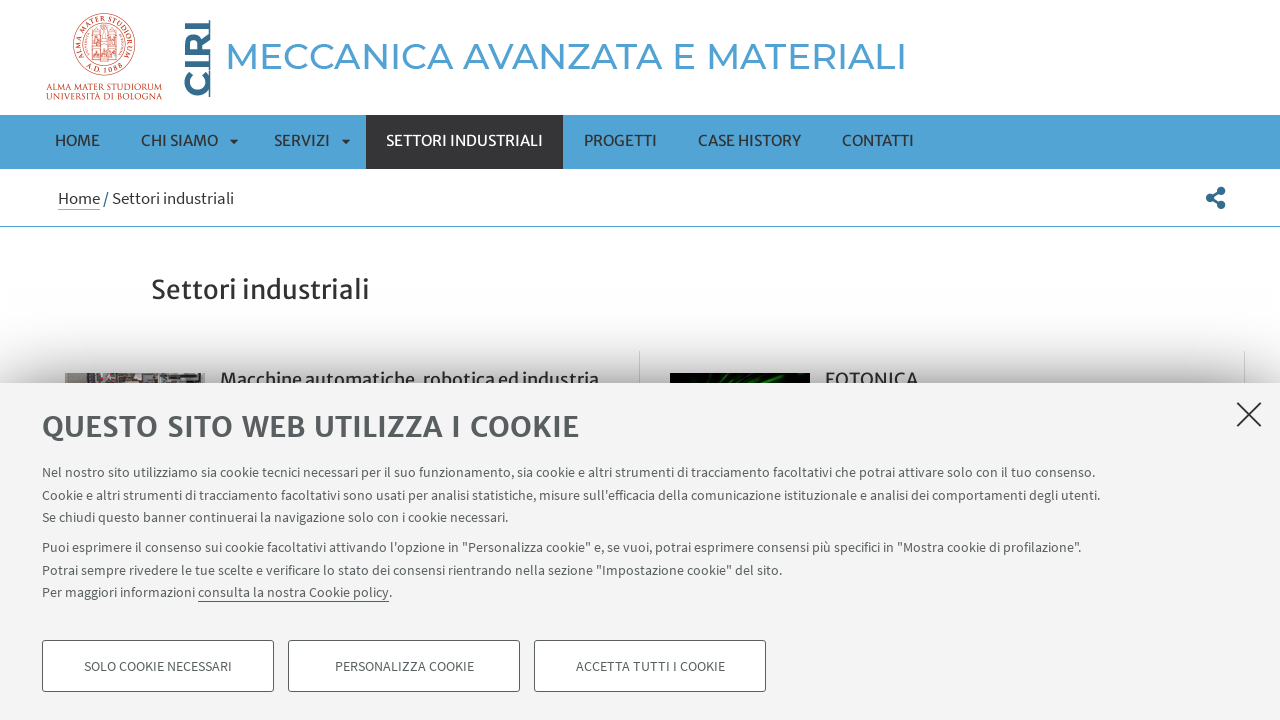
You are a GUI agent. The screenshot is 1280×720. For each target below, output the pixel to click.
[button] (1215, 198)
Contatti (878, 140)
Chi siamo (179, 140)
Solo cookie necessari (158, 666)
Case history (749, 140)
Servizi (302, 140)
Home (77, 140)
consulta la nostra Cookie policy (293, 592)
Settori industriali (464, 140)
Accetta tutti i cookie (650, 666)
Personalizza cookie (404, 666)
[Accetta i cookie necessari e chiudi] (1249, 414)
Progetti (620, 140)
